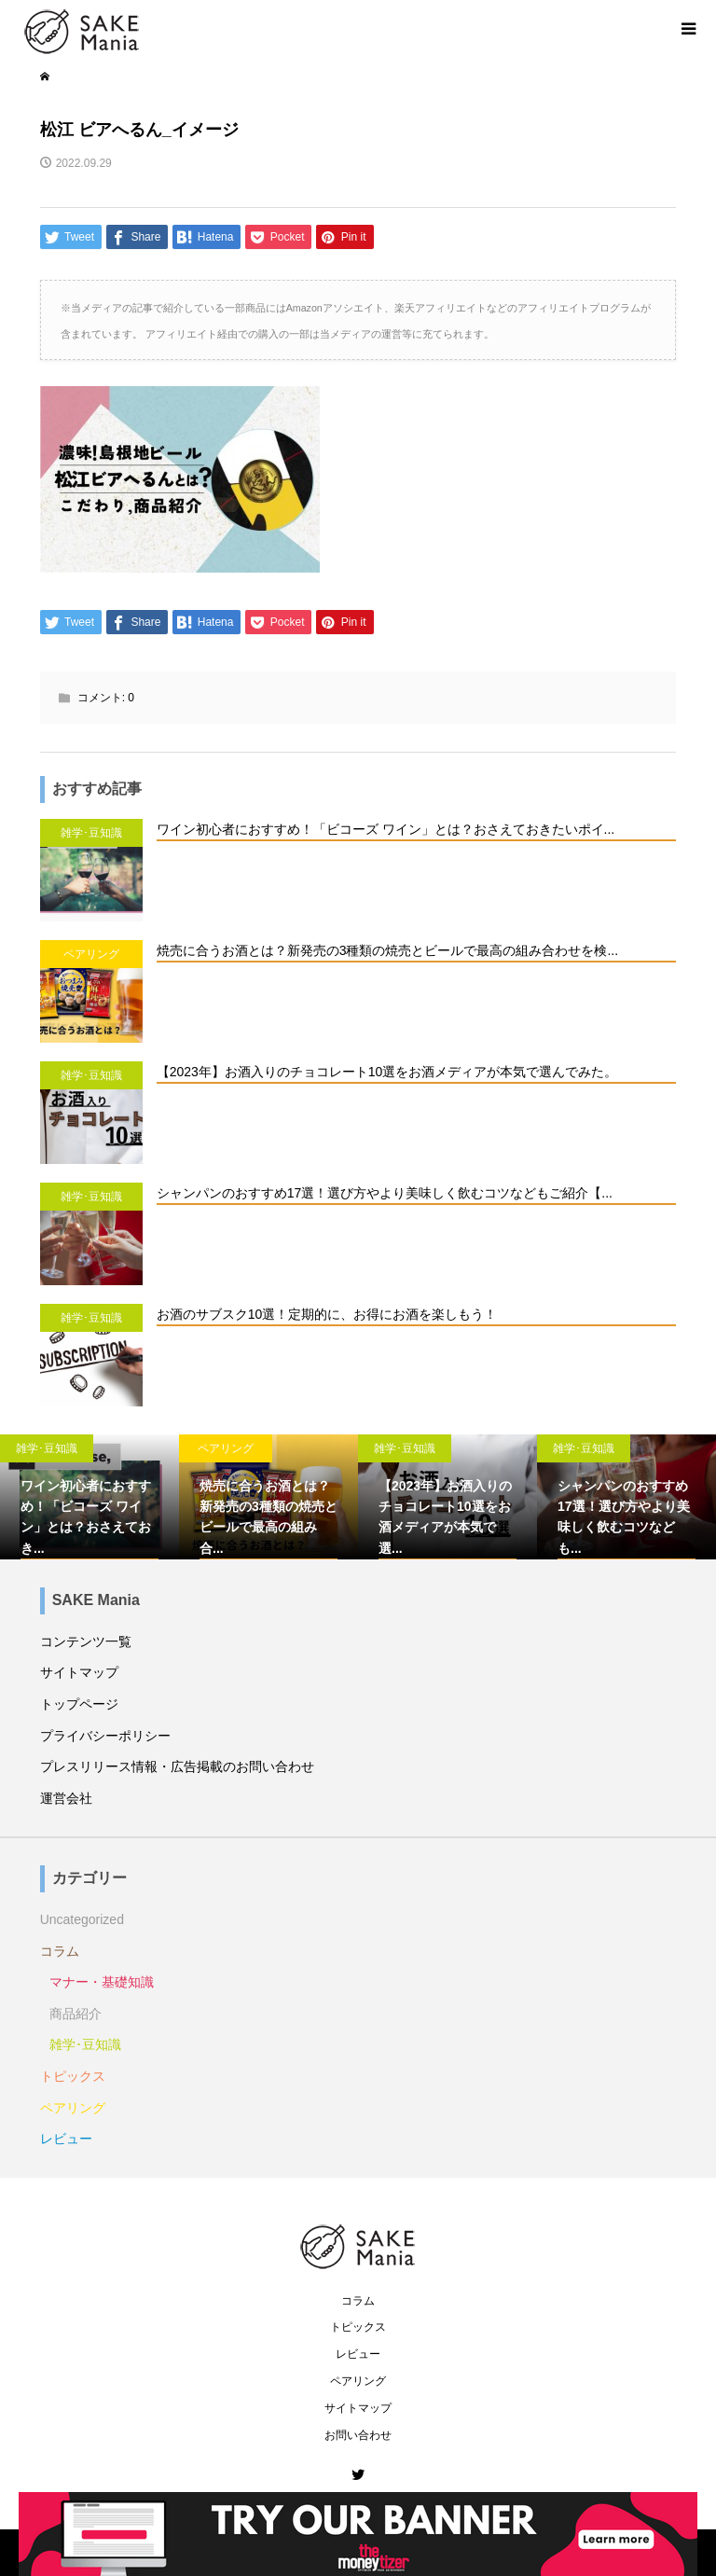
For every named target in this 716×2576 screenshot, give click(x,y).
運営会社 (66, 1798)
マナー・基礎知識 (101, 1981)
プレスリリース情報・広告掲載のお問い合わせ (177, 1766)
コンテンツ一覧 (85, 1641)
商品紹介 (75, 2013)
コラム (59, 1951)
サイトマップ (79, 1672)
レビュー (66, 2138)
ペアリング (72, 2107)
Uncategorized (82, 1919)
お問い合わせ (358, 2435)
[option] (89, 1496)
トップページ (79, 1704)
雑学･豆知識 (85, 2044)
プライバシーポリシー (105, 1735)
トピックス (72, 2076)
